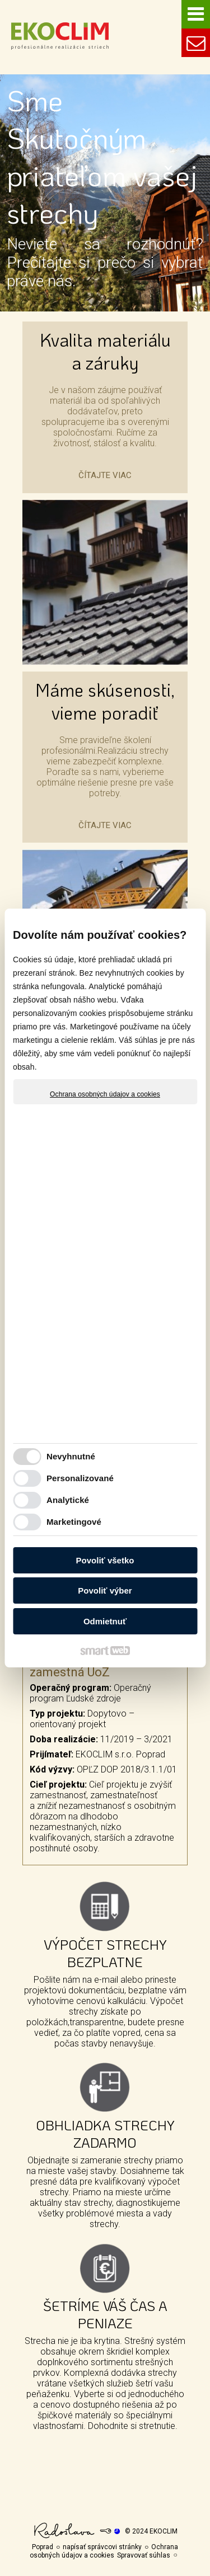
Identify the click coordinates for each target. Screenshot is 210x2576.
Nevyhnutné (70, 1456)
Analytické (67, 1500)
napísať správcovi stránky (102, 2547)
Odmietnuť (105, 1621)
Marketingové (73, 1521)
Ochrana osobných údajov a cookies (105, 1094)
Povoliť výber (105, 1590)
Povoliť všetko (105, 1560)
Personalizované (80, 1478)
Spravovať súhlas (143, 2555)
